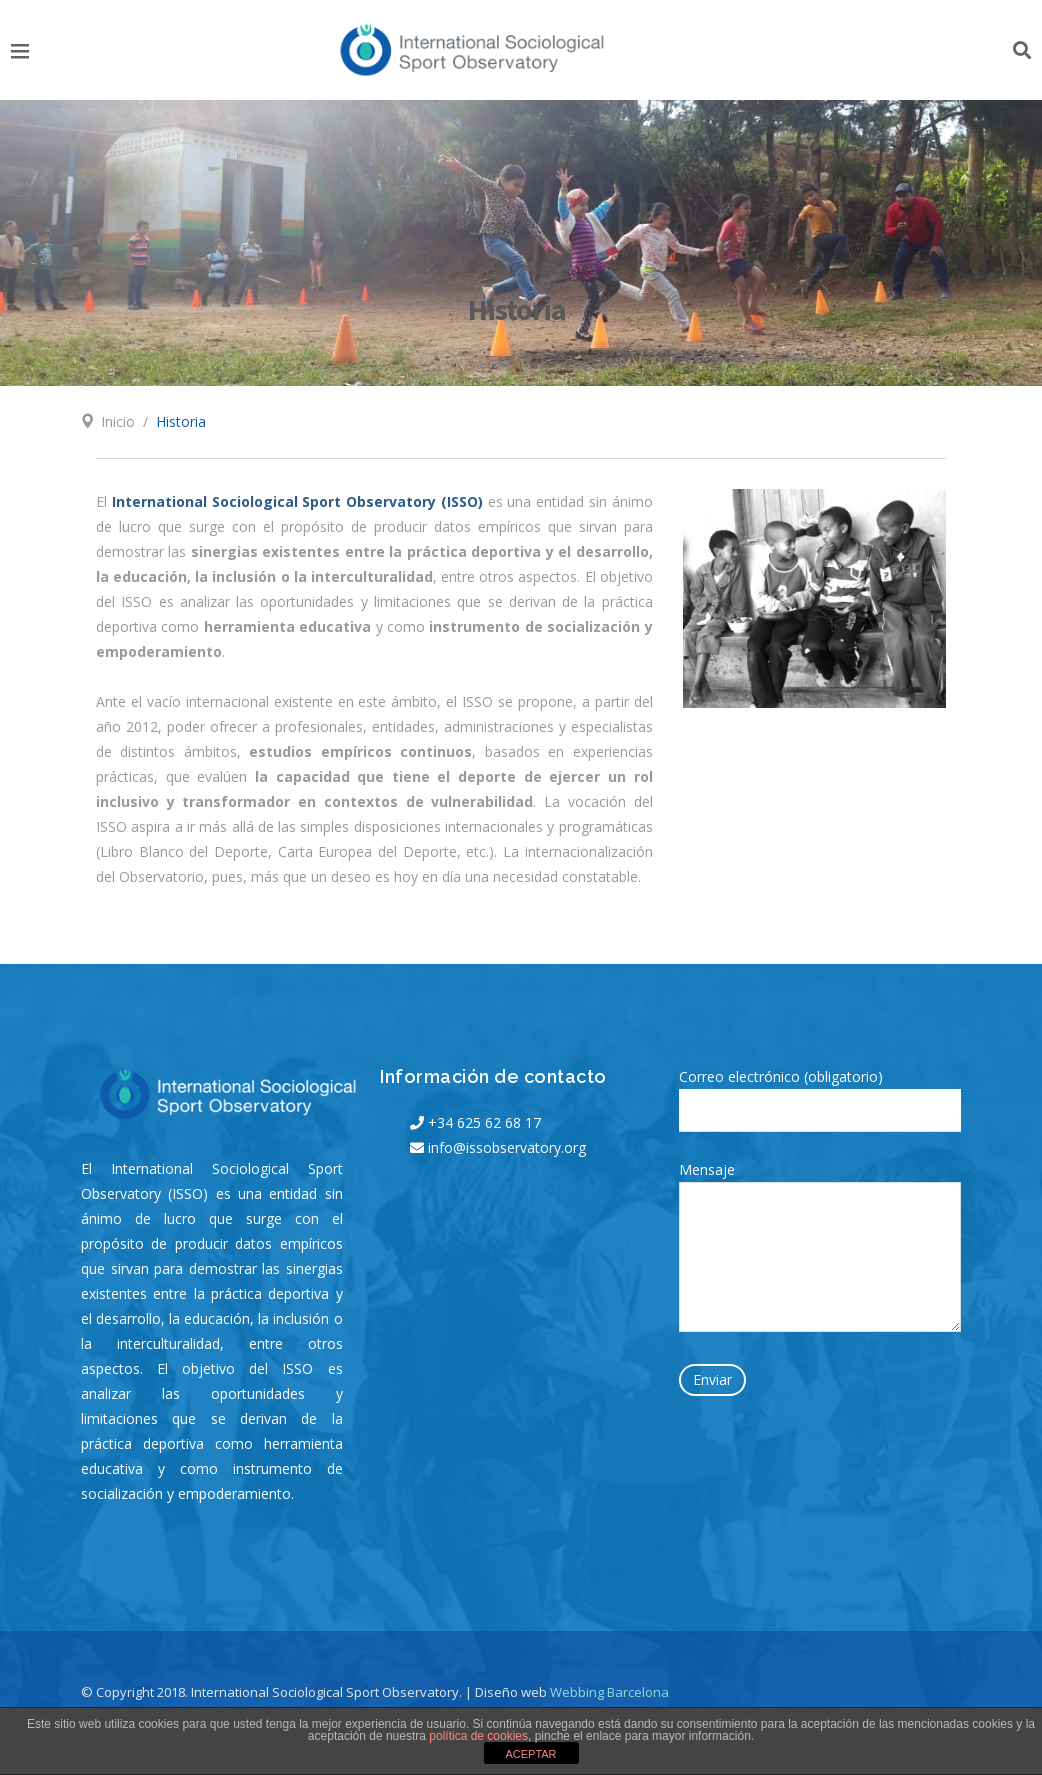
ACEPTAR (530, 1754)
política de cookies (478, 1736)
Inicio (118, 421)
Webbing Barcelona (609, 1692)
